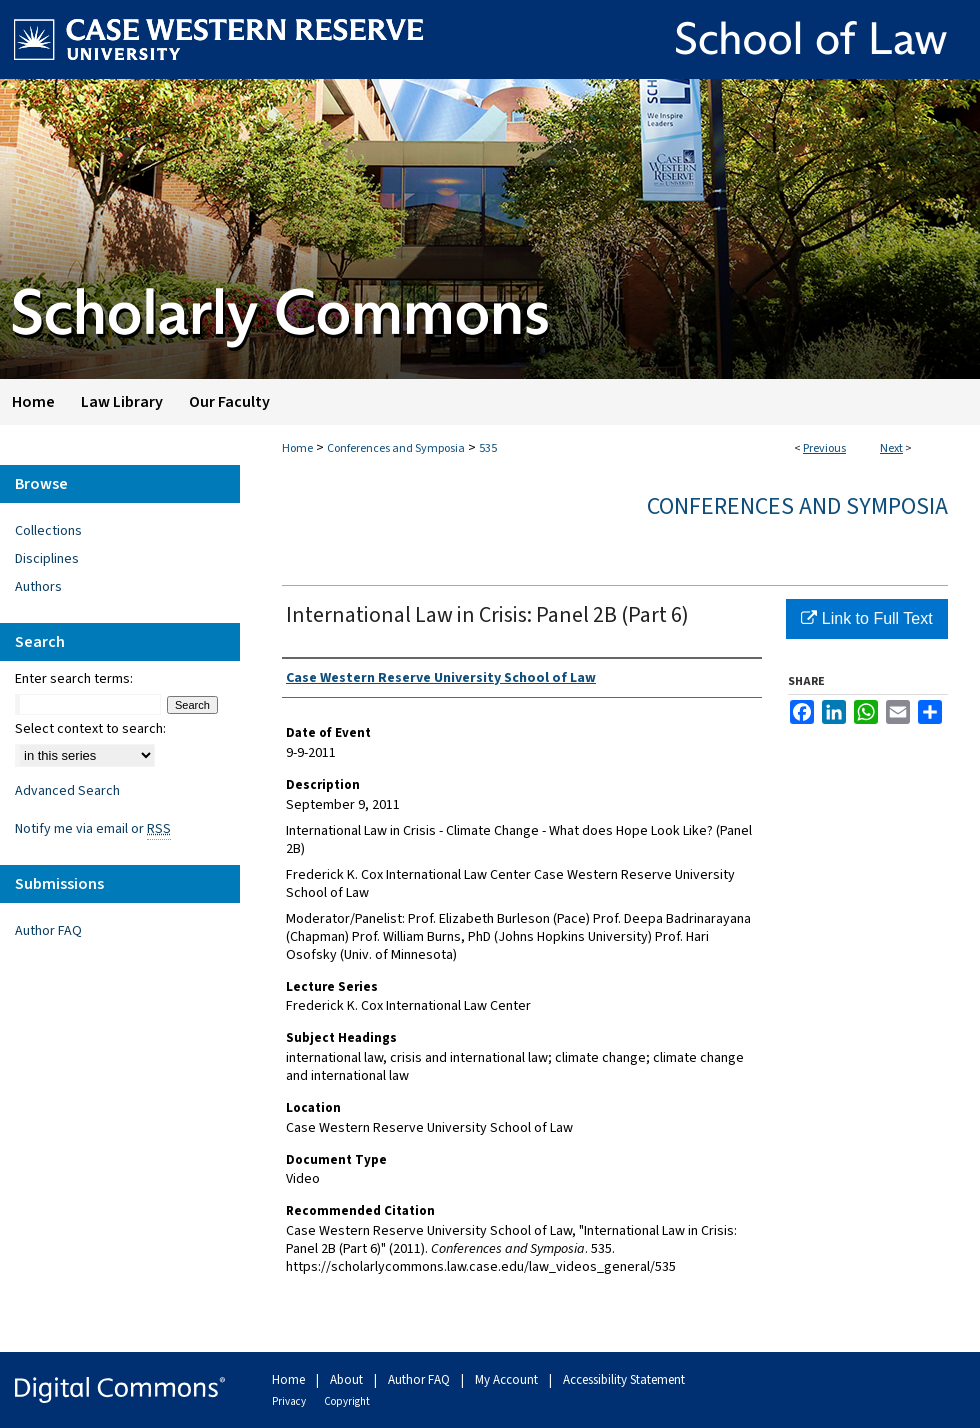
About (348, 1380)
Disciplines (47, 559)
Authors (38, 587)
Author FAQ (48, 931)
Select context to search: (90, 729)
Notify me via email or (93, 829)
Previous (824, 448)
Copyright (347, 1401)
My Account (508, 1380)
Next (891, 448)
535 (488, 448)
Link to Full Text (866, 618)
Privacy (290, 1401)
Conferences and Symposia (396, 448)
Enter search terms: (74, 679)
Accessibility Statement (624, 1380)
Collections (48, 531)
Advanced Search (67, 791)
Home (297, 448)
